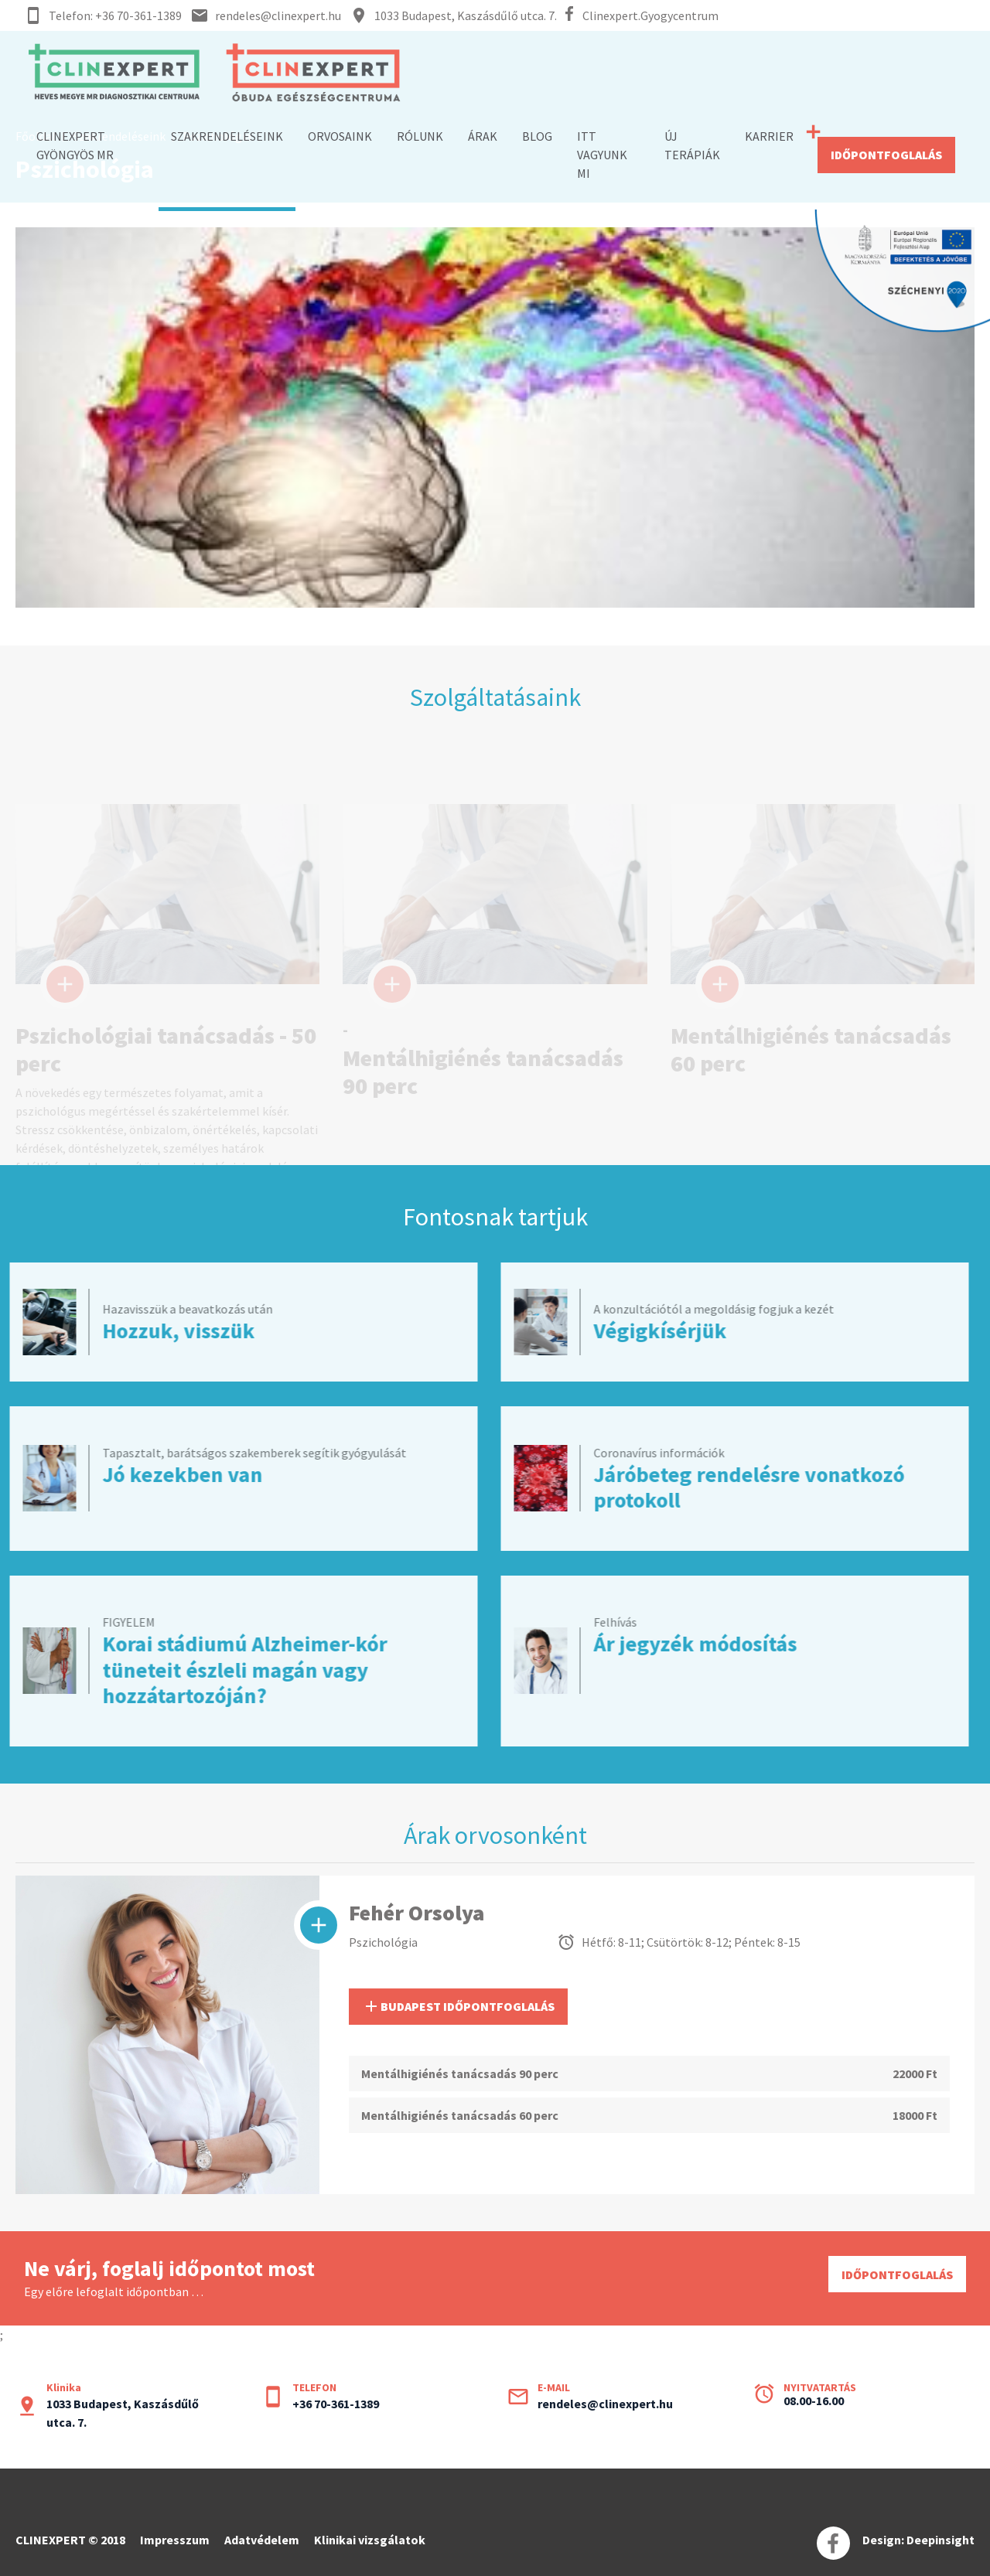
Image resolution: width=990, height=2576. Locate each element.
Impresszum (175, 2539)
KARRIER (769, 136)
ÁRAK (482, 136)
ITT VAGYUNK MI (602, 154)
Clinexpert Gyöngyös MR (75, 145)
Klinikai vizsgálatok (369, 2539)
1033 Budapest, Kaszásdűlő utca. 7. (465, 15)
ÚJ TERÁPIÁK (692, 145)
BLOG (537, 136)
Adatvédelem (261, 2539)
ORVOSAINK (340, 136)
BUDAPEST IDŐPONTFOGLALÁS (458, 2006)
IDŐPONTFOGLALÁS (886, 154)
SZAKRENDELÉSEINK (227, 136)
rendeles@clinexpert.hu (278, 15)
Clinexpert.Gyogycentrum (650, 15)
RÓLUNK (420, 136)
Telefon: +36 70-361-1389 (115, 15)
